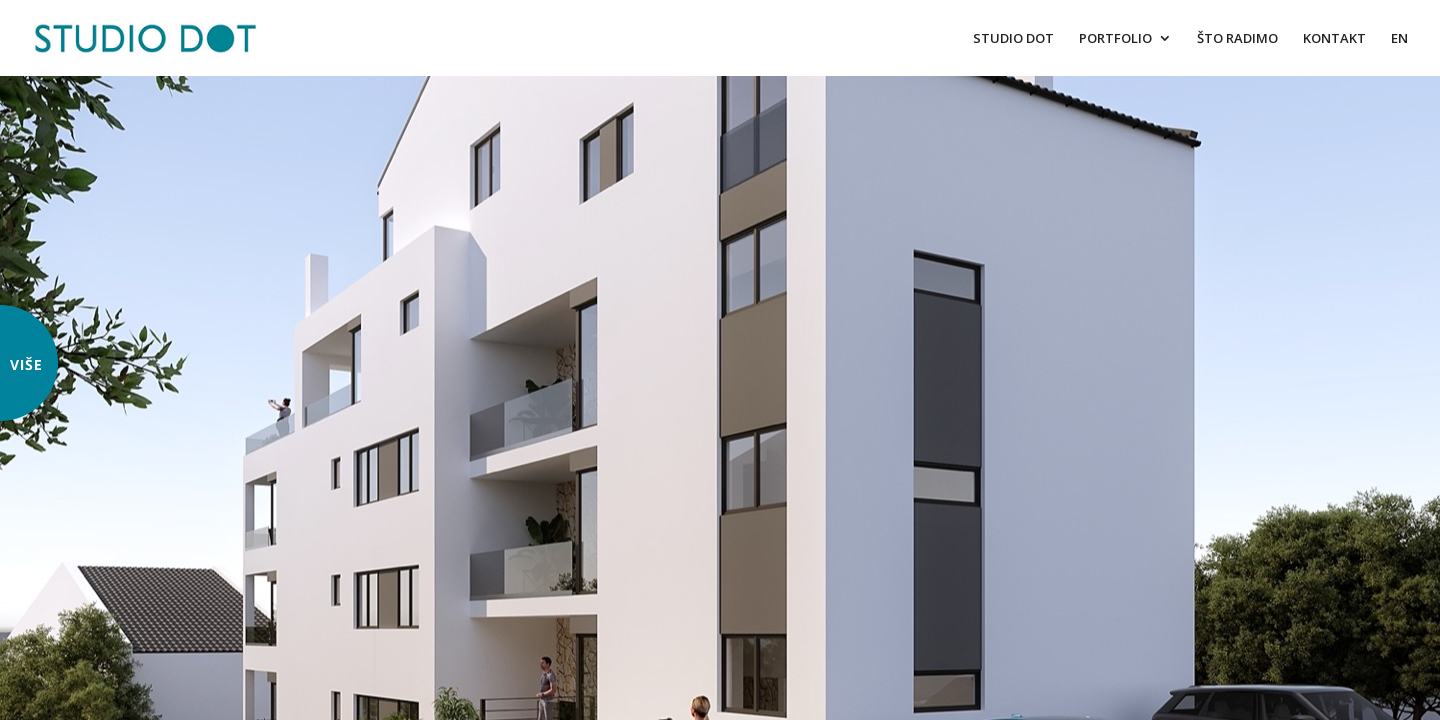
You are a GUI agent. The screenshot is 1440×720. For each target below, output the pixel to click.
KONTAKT (1334, 39)
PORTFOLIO (1115, 39)
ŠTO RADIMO (1237, 39)
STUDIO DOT (1013, 39)
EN (1399, 39)
